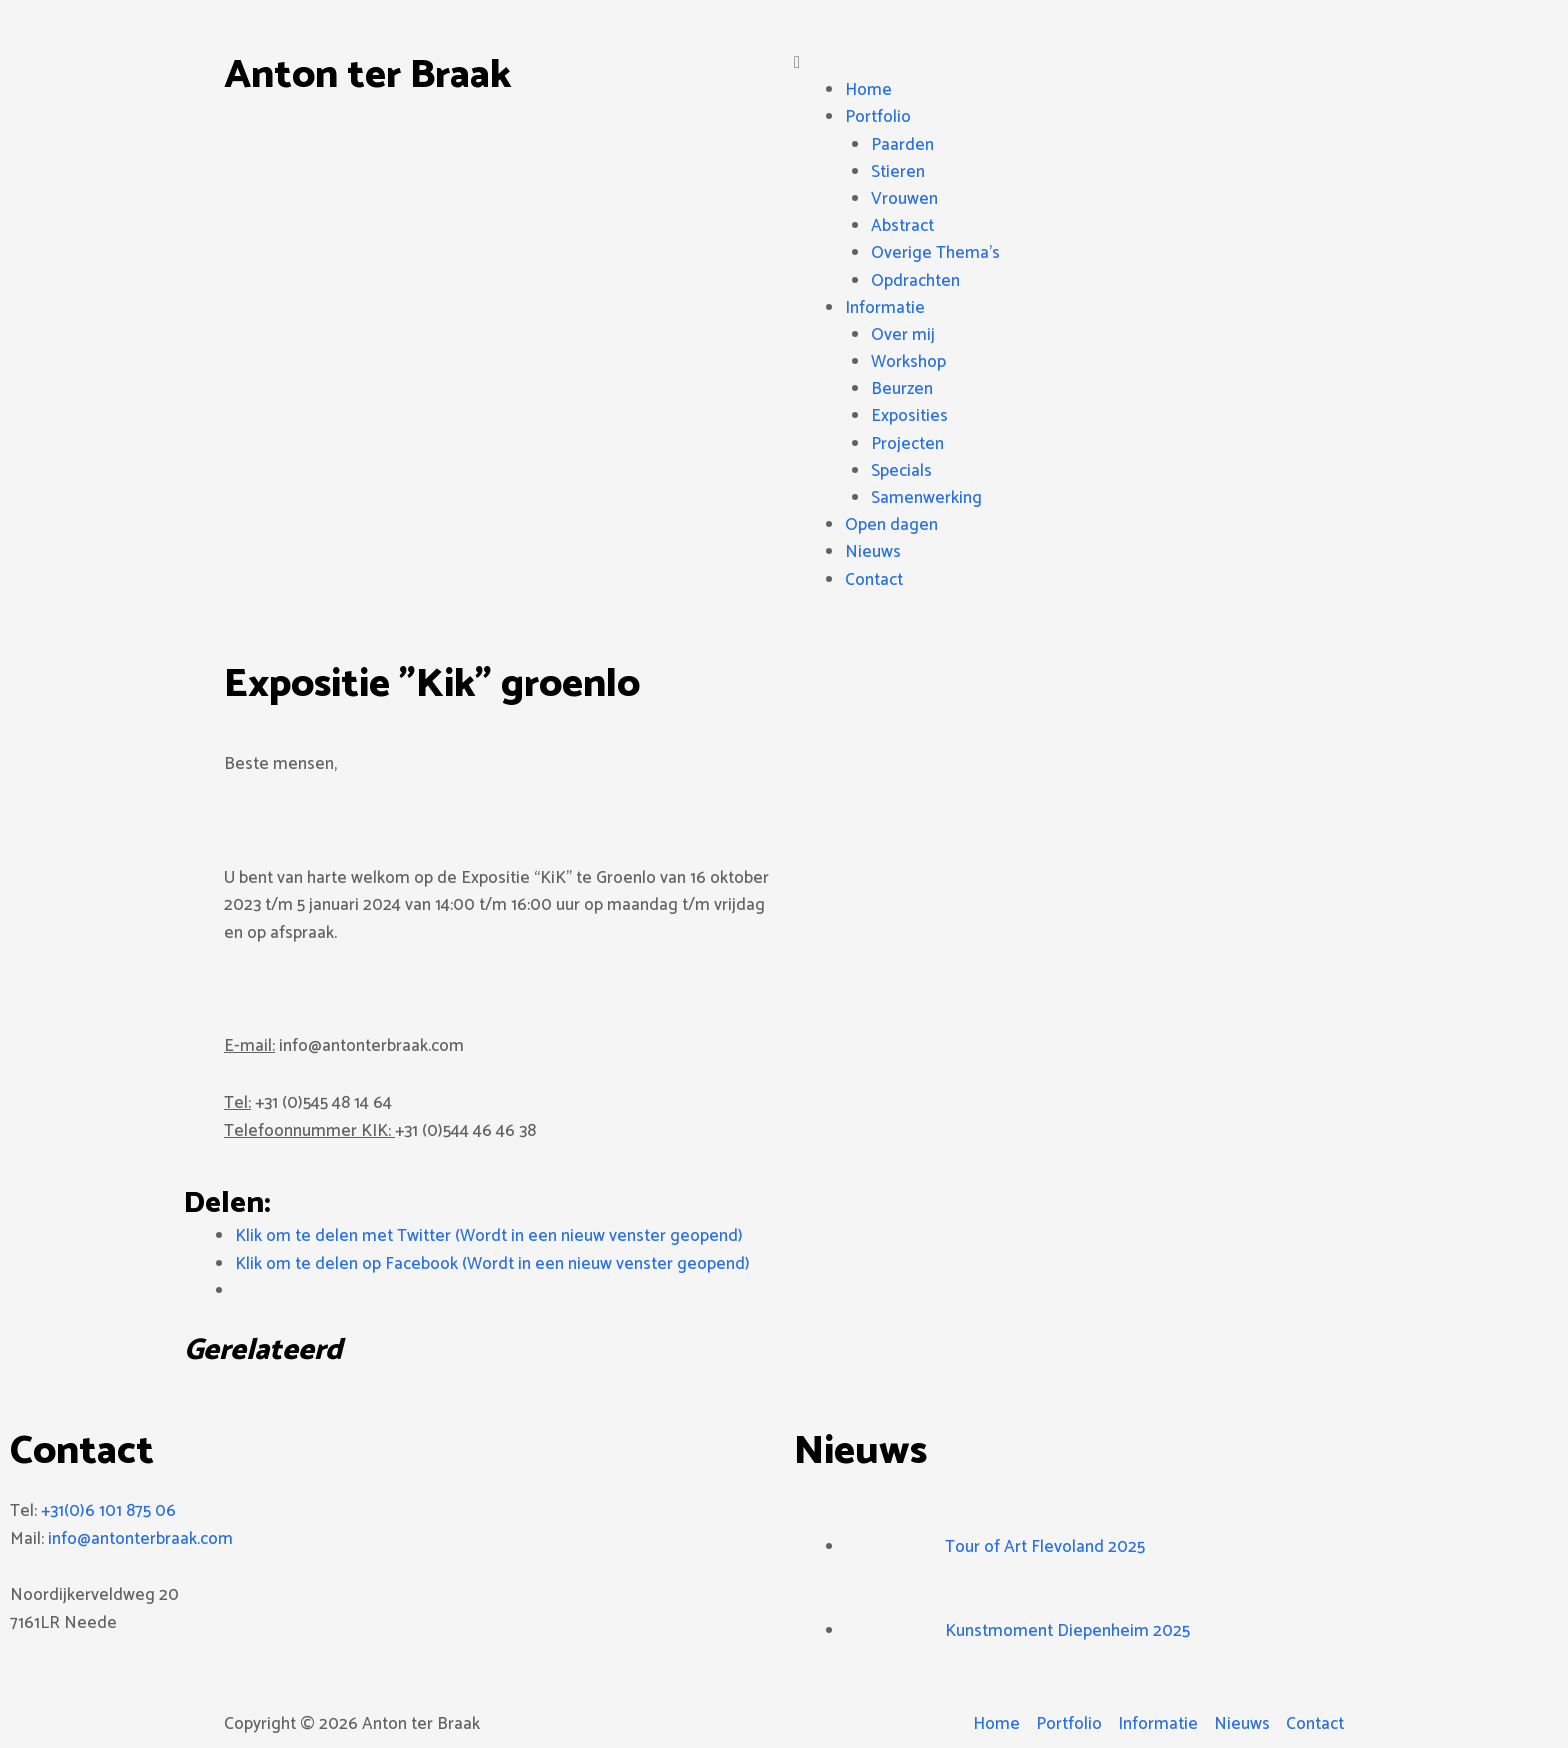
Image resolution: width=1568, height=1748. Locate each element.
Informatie (885, 308)
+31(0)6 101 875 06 (108, 1511)
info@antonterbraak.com (140, 1539)
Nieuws (873, 552)
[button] (1069, 63)
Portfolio (878, 117)
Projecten (907, 444)
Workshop (908, 362)
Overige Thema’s (935, 253)
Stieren (898, 172)
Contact (874, 580)
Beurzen (902, 389)
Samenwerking (926, 498)
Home (868, 90)
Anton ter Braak (367, 76)
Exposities (909, 416)
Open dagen (891, 525)
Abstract (902, 226)
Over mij (903, 335)
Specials (901, 471)
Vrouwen (904, 199)
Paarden (902, 145)
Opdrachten (915, 281)
